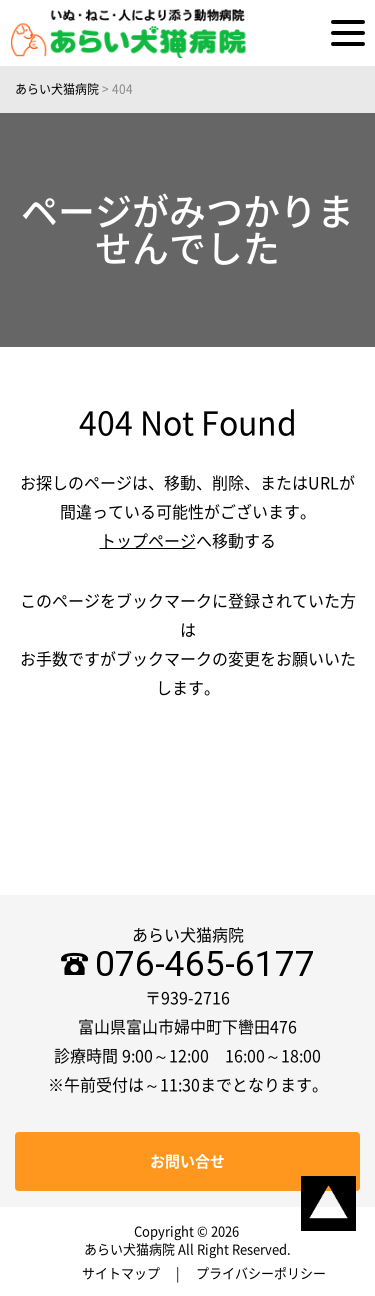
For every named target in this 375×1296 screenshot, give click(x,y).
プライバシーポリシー (261, 1273)
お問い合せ (187, 1161)
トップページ (148, 541)
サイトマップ (121, 1273)
